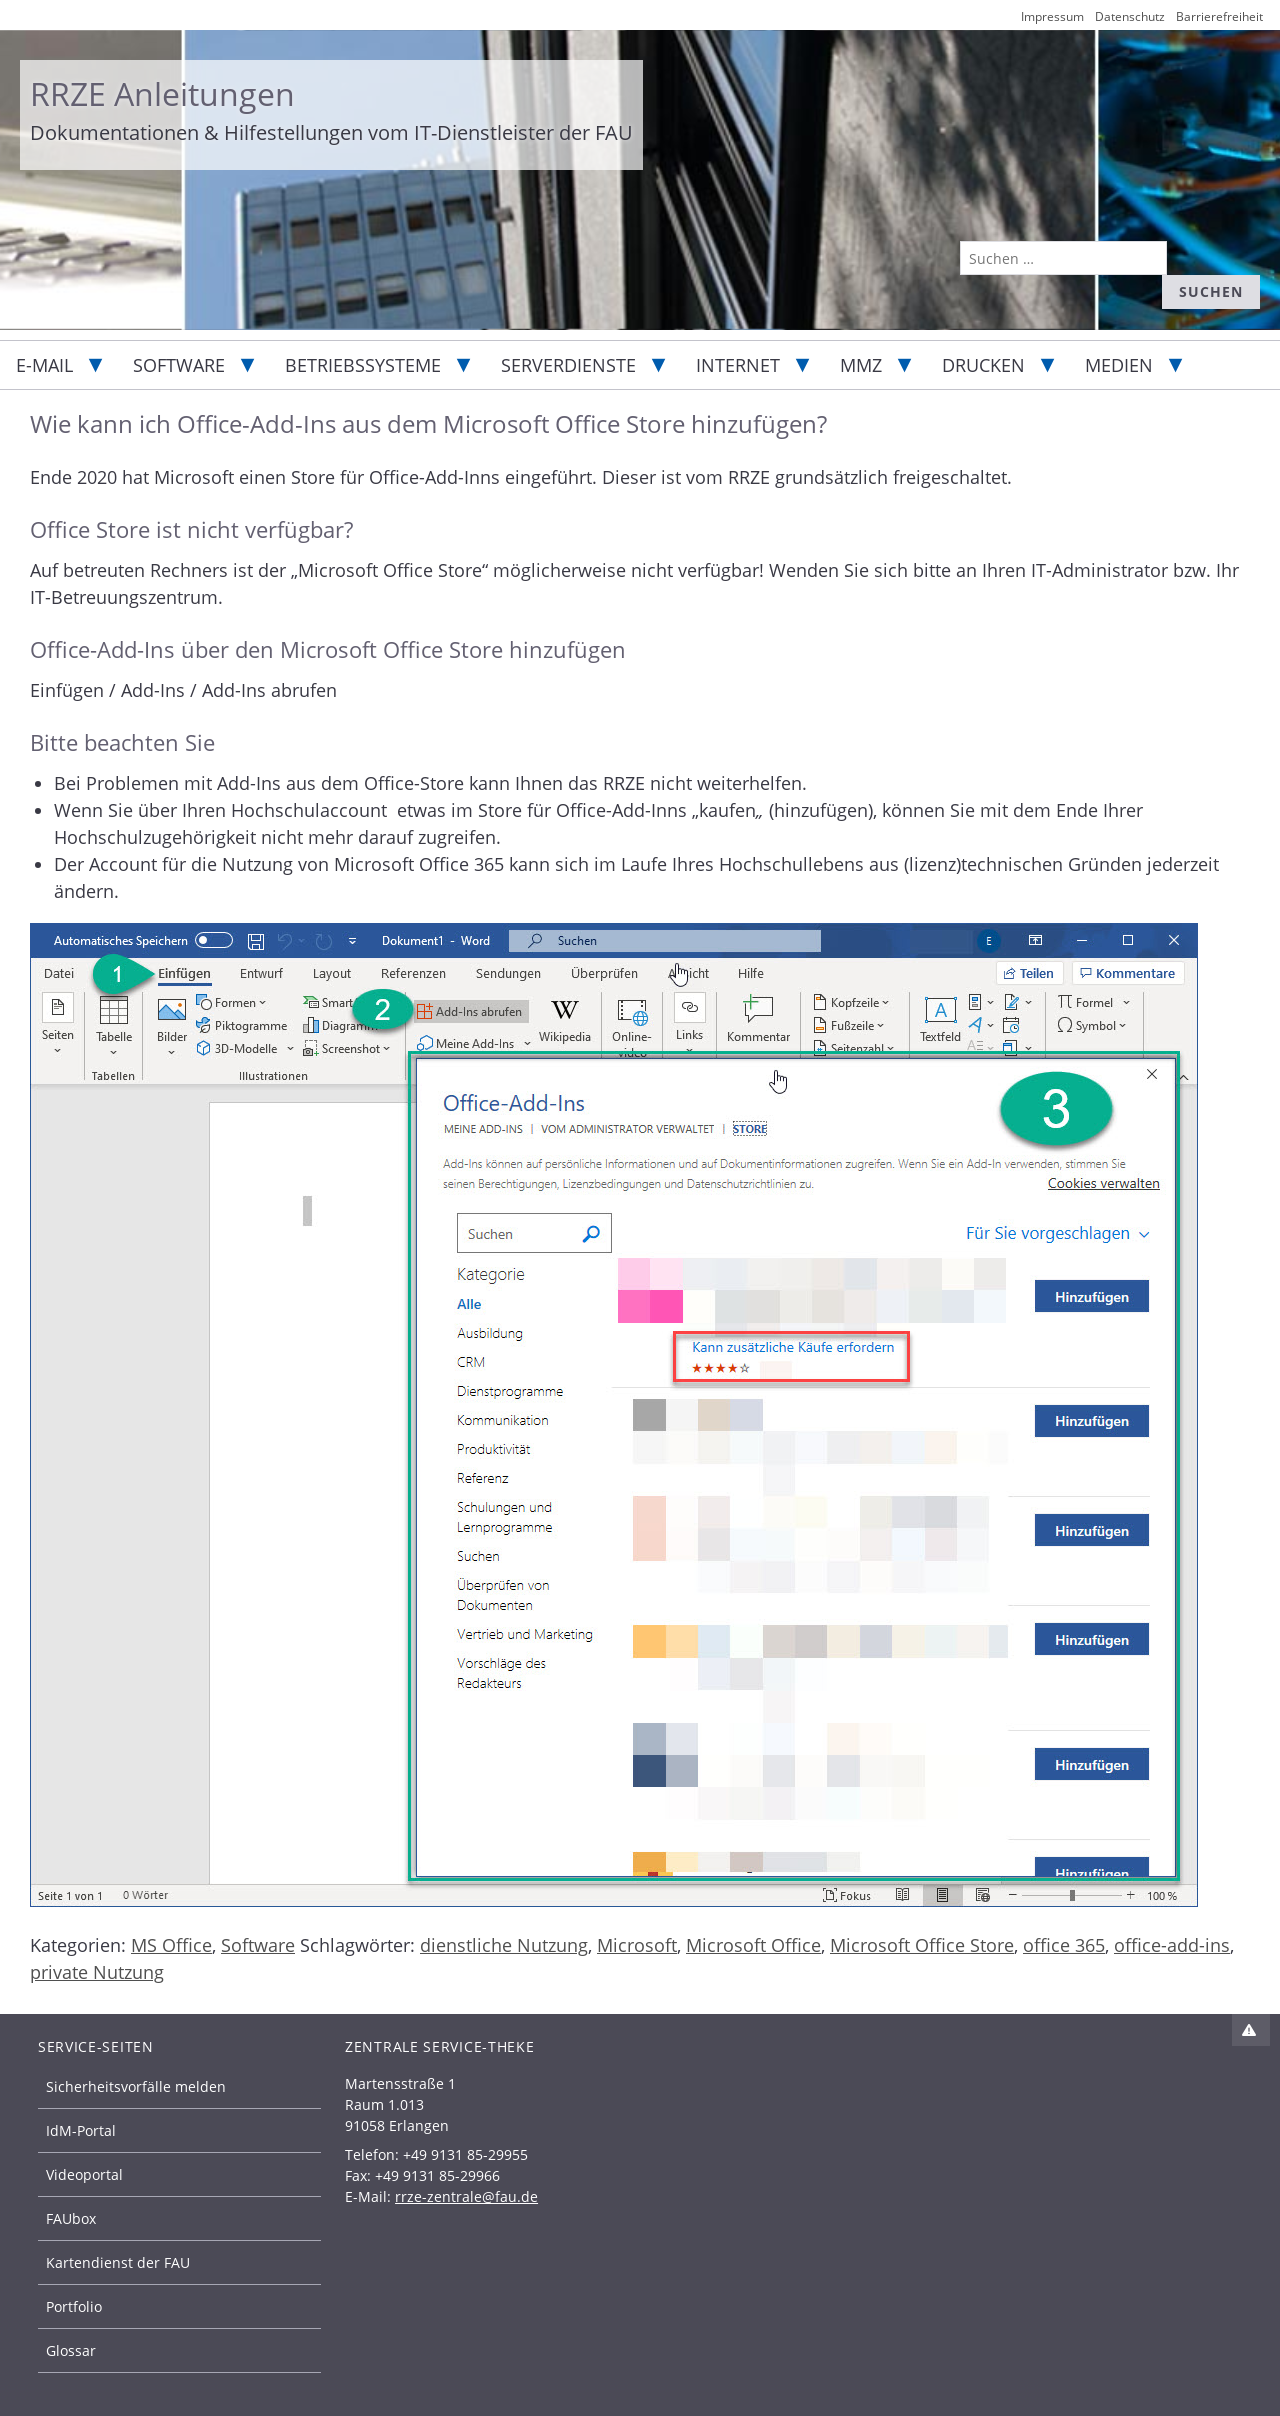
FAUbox (71, 2218)
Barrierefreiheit (1219, 16)
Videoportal (84, 2174)
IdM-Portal (81, 2130)
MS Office (171, 1945)
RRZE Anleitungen (162, 93)
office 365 (1064, 1945)
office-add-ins (1172, 1945)
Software (179, 365)
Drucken (983, 365)
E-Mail (44, 365)
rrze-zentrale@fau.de (466, 2196)
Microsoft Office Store (922, 1945)
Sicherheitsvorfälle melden (136, 2086)
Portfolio (74, 2306)
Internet (738, 365)
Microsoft (637, 1945)
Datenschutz (1130, 16)
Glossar (71, 2350)
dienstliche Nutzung (504, 1945)
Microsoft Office (753, 1945)
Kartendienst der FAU (118, 2262)
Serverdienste (568, 365)
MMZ (861, 365)
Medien (1119, 365)
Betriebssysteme (363, 365)
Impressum (1052, 16)
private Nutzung (97, 1972)
